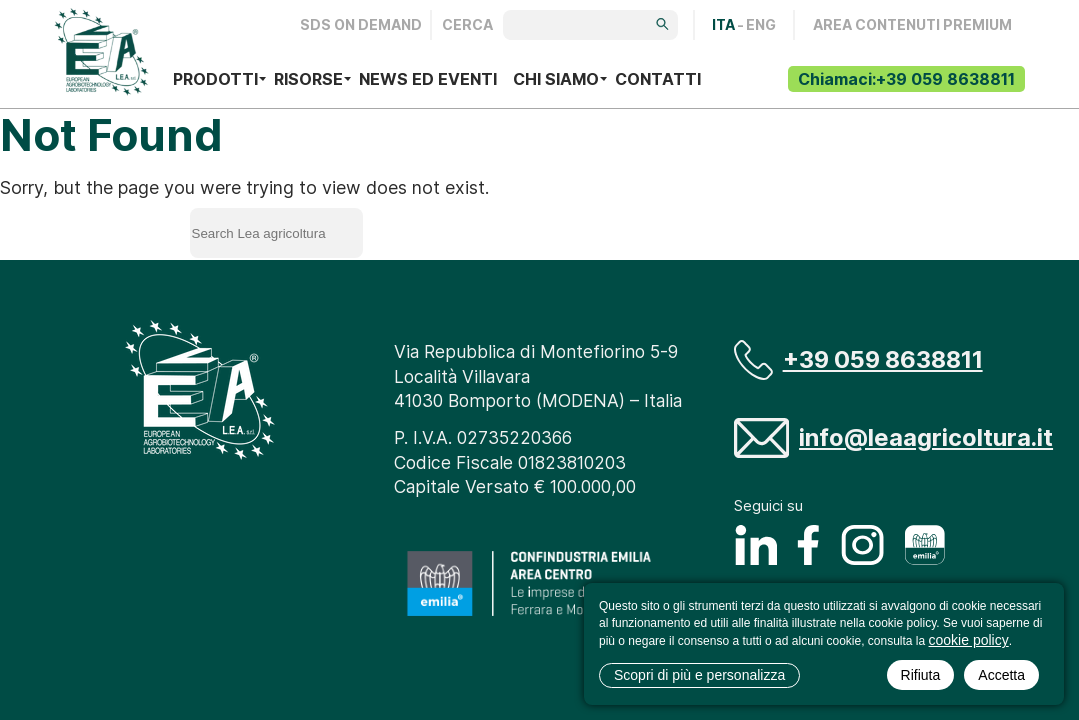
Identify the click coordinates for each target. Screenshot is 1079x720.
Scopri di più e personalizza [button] (699, 675)
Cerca (467, 25)
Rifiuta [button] (921, 675)
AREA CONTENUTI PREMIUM (912, 25)
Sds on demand (361, 25)
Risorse (308, 79)
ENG (761, 24)
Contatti (658, 79)
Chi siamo (556, 79)
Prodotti (215, 79)
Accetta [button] (1001, 675)
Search (447, 229)
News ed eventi (428, 79)
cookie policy (969, 640)
